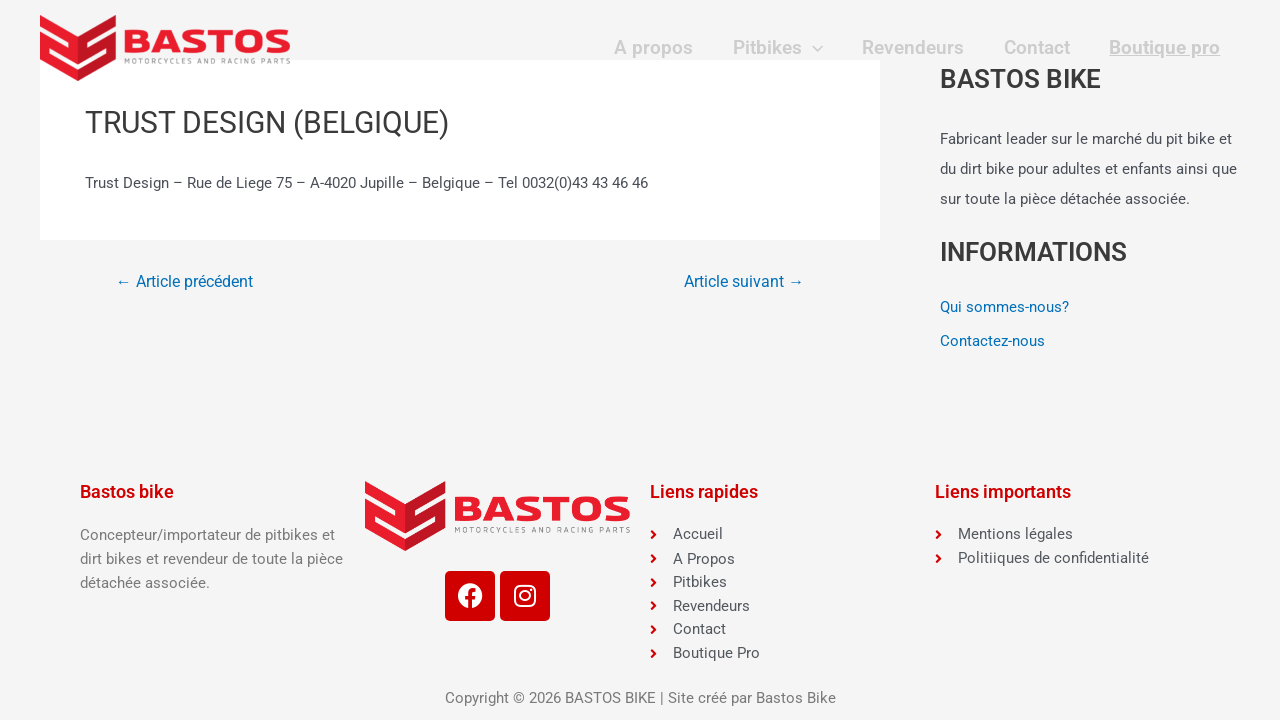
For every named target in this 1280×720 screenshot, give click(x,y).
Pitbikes (783, 48)
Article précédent (184, 282)
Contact (1039, 47)
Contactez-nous (992, 341)
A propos (661, 47)
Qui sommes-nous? (1004, 307)
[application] (817, 48)
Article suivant (744, 282)
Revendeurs (918, 47)
